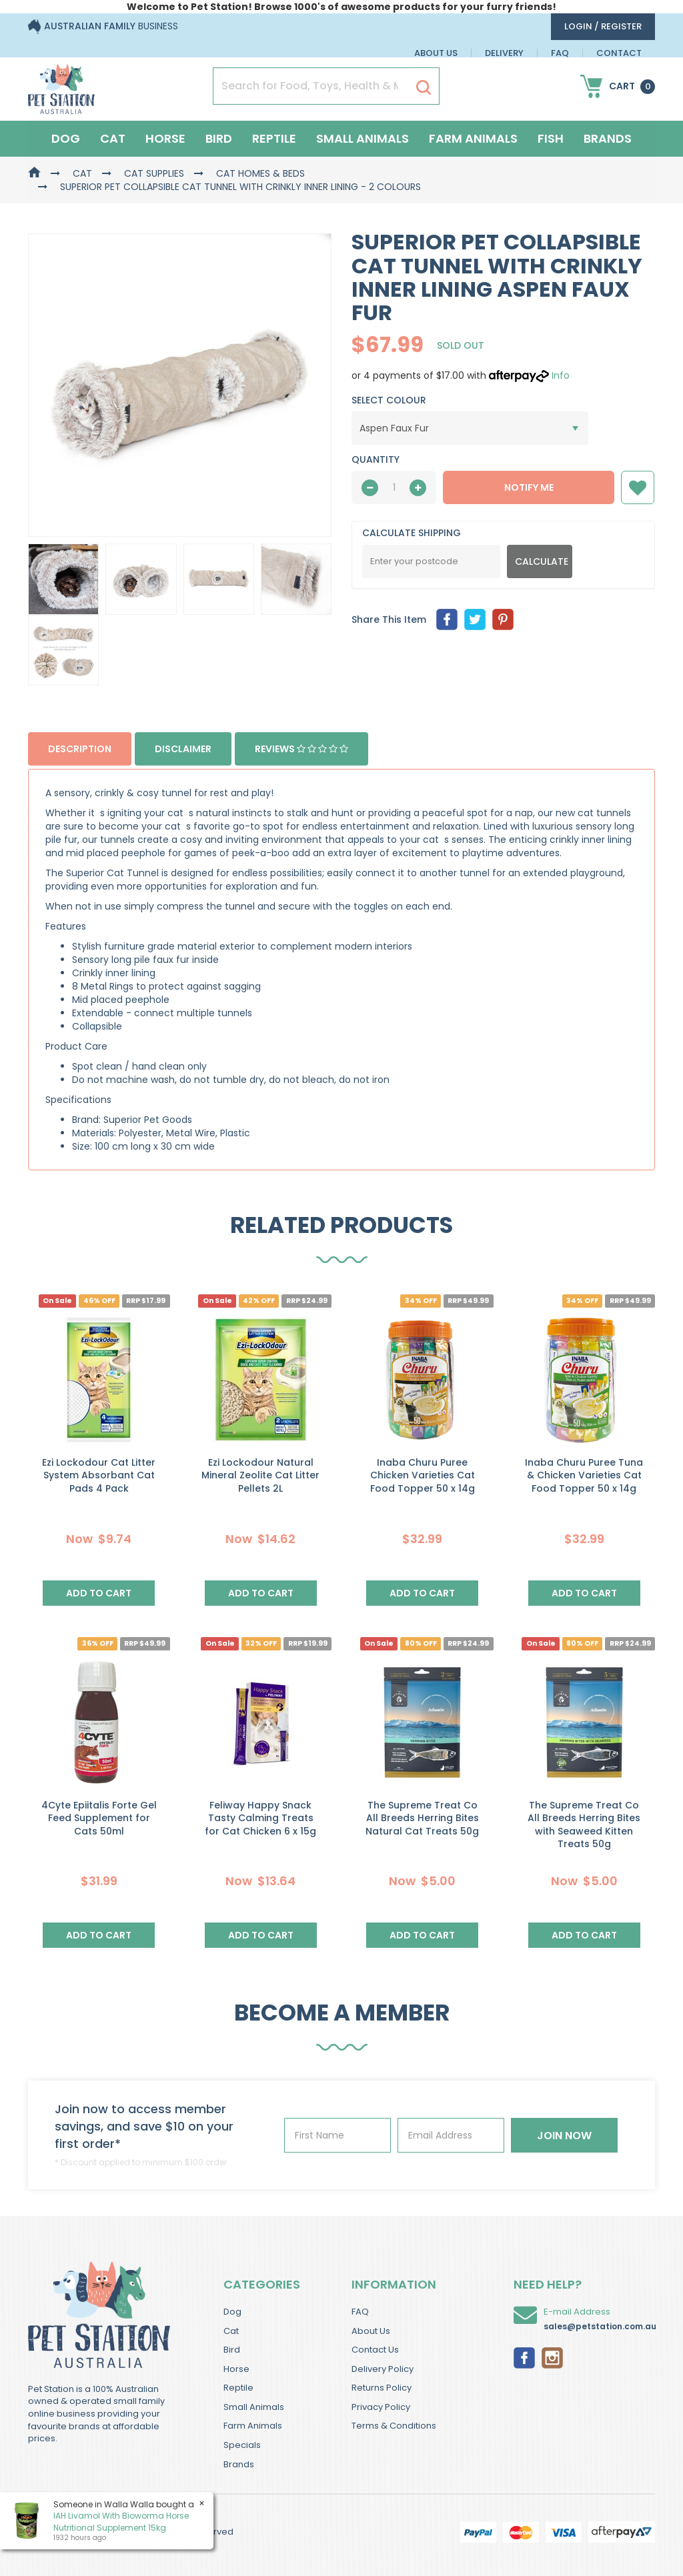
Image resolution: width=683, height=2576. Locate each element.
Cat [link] (231, 2331)
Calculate (541, 561)
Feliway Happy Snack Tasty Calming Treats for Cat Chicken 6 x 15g (260, 1818)
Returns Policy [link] (382, 2387)
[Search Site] (423, 87)
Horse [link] (236, 2369)
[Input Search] (311, 86)
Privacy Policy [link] (381, 2407)
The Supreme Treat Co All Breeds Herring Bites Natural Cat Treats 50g (422, 1818)
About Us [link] (371, 2331)
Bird (218, 138)
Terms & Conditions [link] (394, 2425)
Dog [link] (232, 2311)
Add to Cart (98, 1593)
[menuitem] (447, 619)
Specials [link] (242, 2445)
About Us (436, 53)
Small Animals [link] (253, 2407)
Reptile (274, 138)
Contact (619, 53)
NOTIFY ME (529, 487)
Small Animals (362, 138)
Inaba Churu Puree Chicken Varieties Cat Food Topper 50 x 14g (422, 1475)
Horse (165, 138)
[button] (637, 487)
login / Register (603, 26)
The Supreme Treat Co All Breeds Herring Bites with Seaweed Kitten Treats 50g (584, 1824)
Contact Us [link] (375, 2349)
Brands (608, 138)
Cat (112, 138)
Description (79, 749)
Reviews (301, 749)
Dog (65, 138)
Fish (551, 138)
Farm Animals (473, 138)
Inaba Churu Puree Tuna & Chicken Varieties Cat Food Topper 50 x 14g (584, 1475)
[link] (524, 2357)
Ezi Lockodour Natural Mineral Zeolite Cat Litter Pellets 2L (260, 1475)
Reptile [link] (238, 2387)
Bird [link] (231, 2349)
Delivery (504, 53)
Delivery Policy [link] (383, 2369)
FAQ (560, 53)
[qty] (394, 487)
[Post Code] (431, 561)
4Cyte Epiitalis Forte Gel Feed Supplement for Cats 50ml (99, 1818)
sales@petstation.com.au (600, 2326)
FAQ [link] (360, 2311)
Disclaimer (183, 749)
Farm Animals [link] (252, 2425)
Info (561, 375)
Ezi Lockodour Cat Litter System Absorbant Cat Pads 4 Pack (98, 1475)
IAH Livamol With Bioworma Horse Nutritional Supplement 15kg (120, 2521)
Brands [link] (238, 2464)
